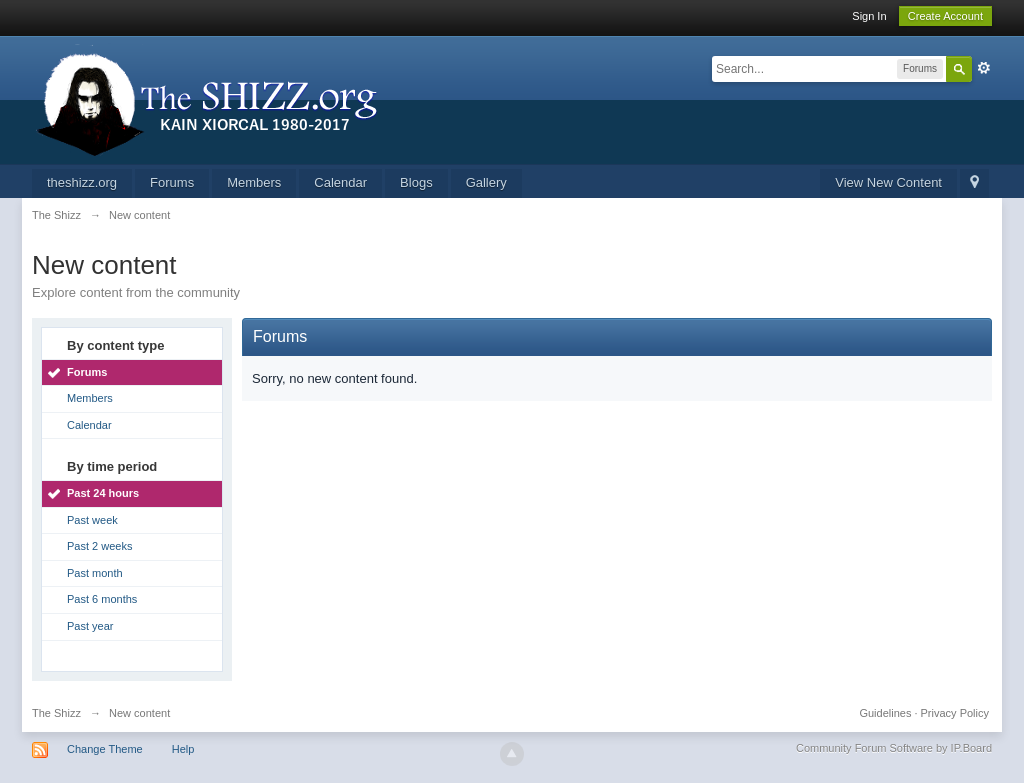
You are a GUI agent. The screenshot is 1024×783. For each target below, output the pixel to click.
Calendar (340, 182)
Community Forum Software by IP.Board (894, 748)
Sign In (869, 16)
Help (183, 749)
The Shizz (56, 713)
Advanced (984, 68)
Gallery (486, 182)
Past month (95, 573)
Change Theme (105, 749)
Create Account (945, 16)
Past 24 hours (103, 493)
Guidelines (885, 713)
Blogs (416, 182)
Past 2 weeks (99, 546)
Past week (92, 520)
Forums (172, 182)
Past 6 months (102, 599)
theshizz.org (82, 182)
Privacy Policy (955, 713)
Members (254, 182)
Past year (90, 626)
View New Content (888, 182)
